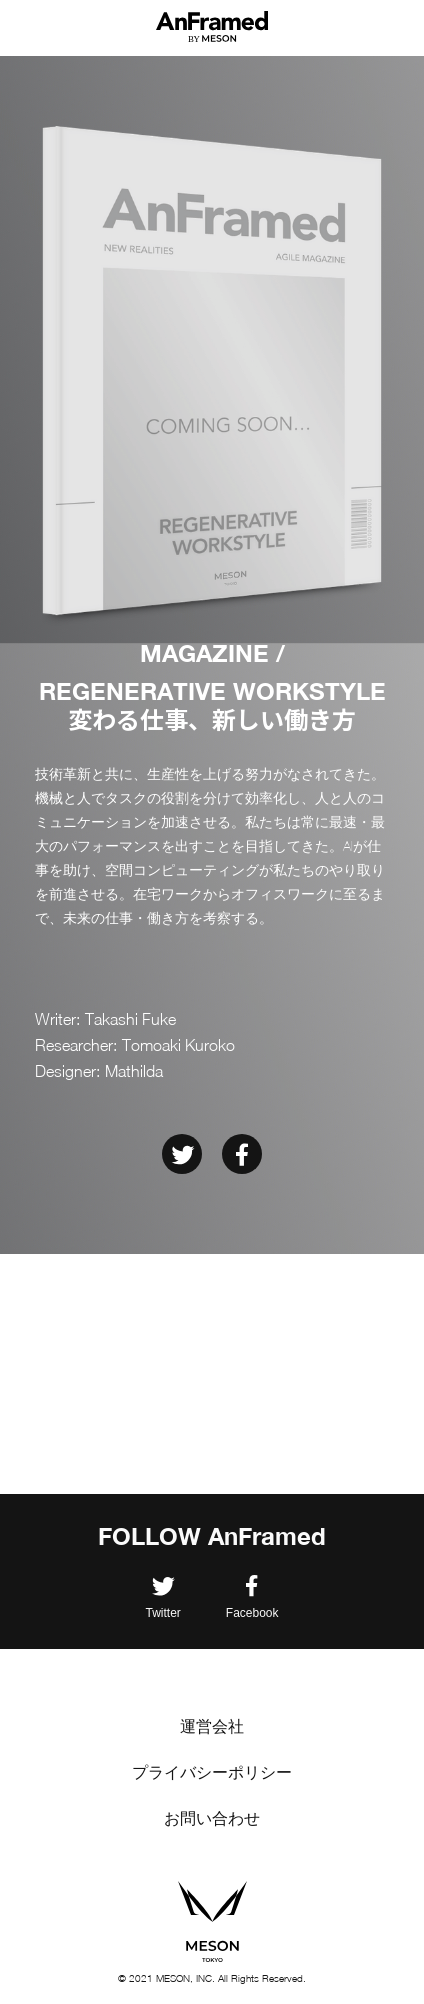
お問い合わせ (212, 1818)
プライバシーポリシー (212, 1772)
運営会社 (212, 1726)
